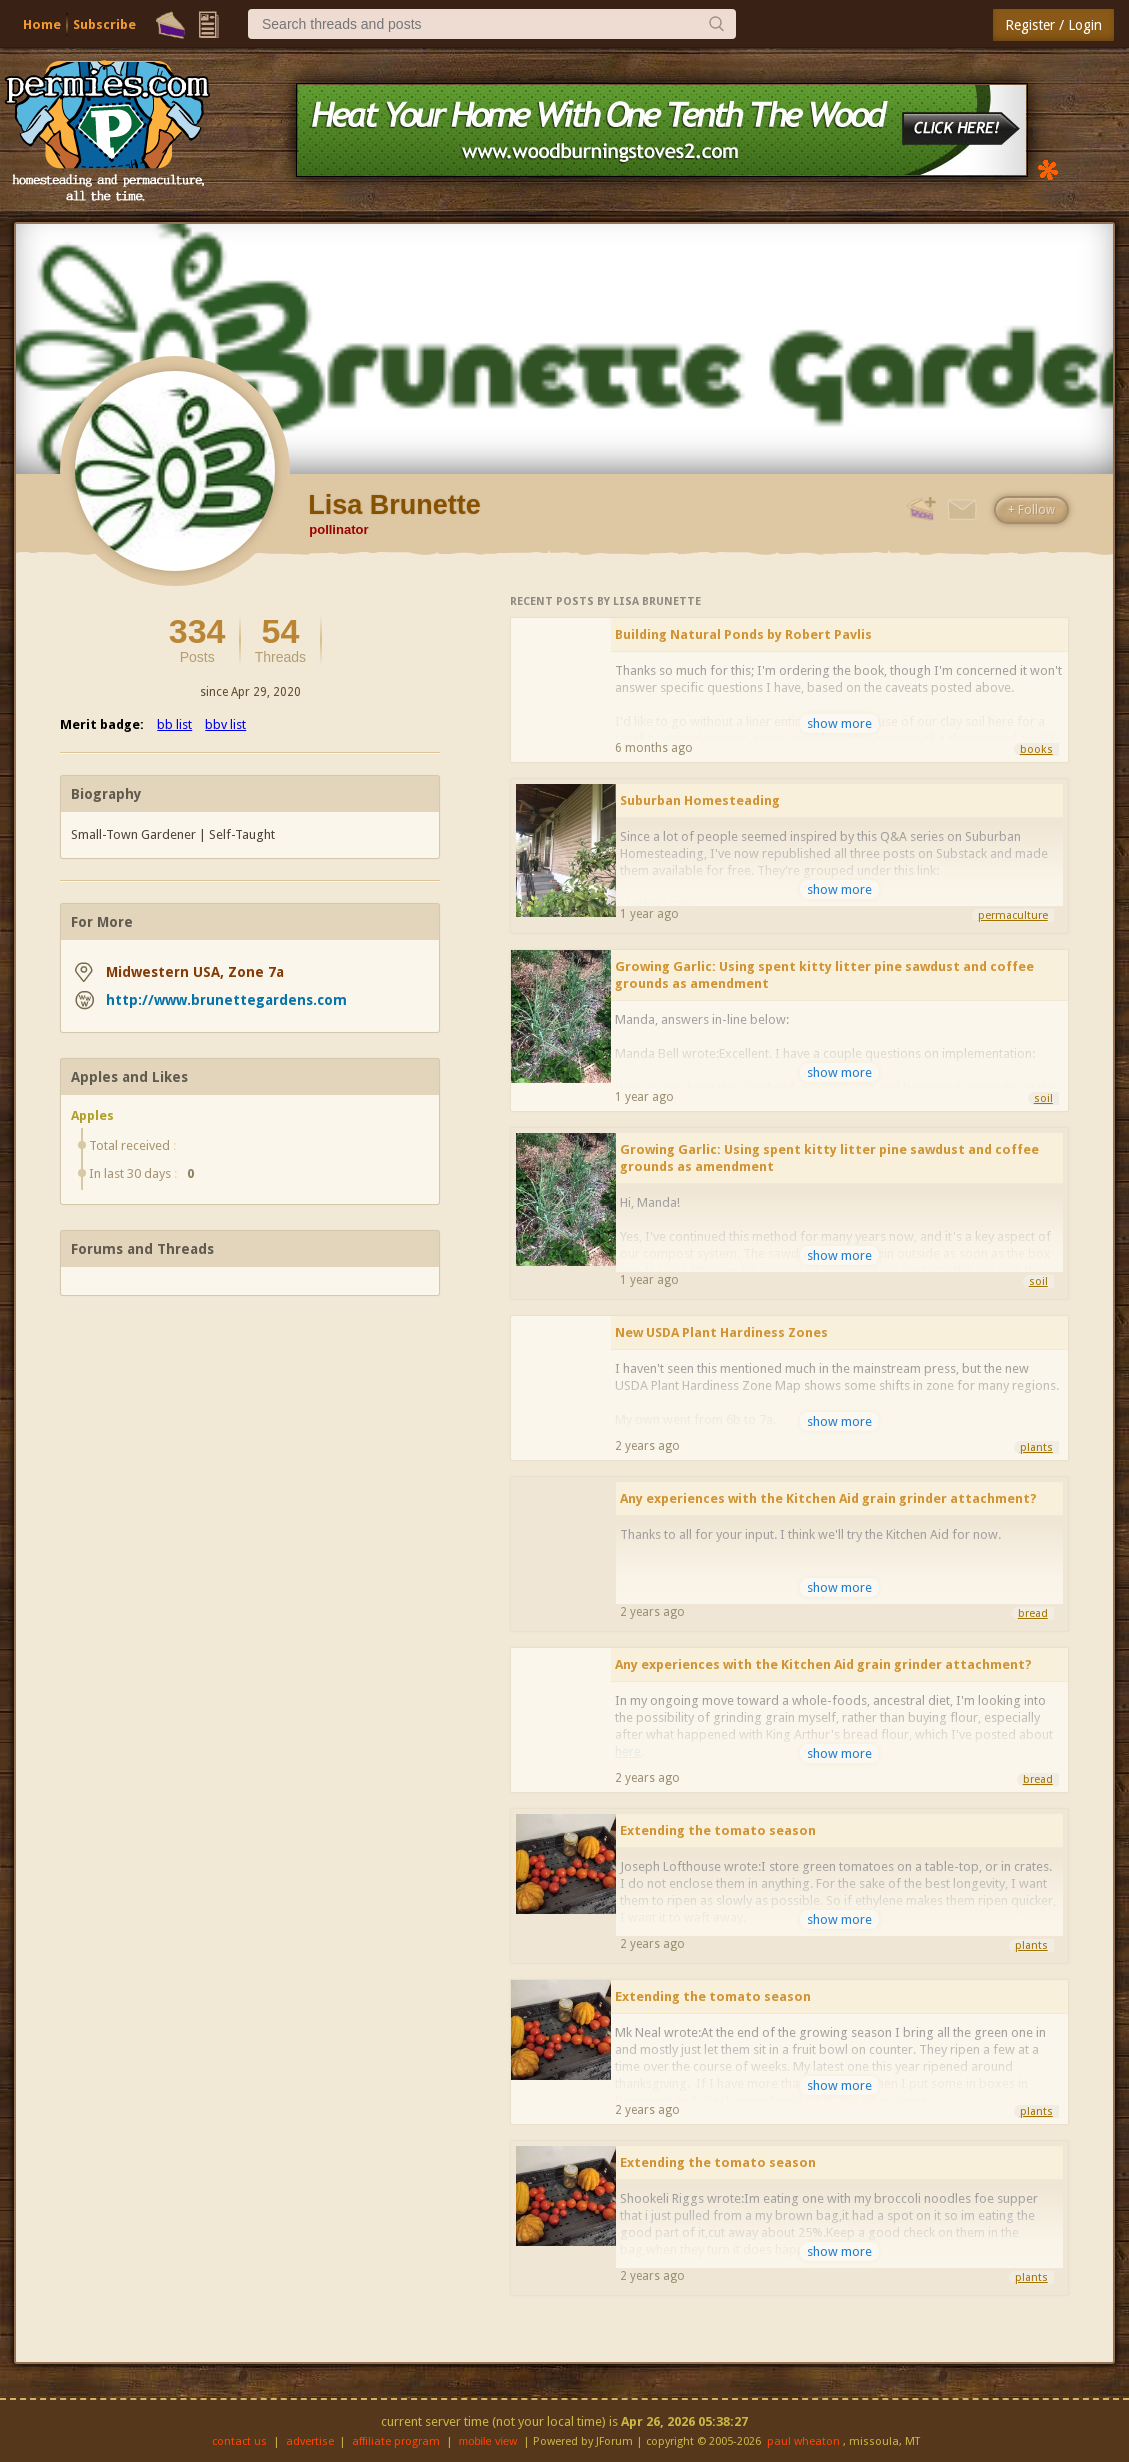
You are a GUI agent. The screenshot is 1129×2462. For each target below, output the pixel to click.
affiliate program (396, 2441)
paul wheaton (803, 2441)
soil (1043, 1098)
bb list (174, 724)
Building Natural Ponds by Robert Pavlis (743, 634)
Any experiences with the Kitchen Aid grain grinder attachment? (828, 1498)
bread (1033, 1613)
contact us (239, 2441)
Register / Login (1053, 25)
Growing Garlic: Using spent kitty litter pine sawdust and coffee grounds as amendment (824, 975)
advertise (310, 2441)
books (1036, 749)
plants (1036, 1447)
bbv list (225, 724)
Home (42, 24)
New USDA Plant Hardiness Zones (721, 1332)
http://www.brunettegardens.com (226, 1000)
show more (839, 723)
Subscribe (104, 24)
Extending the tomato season (718, 1830)
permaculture (1013, 915)
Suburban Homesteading (700, 800)
